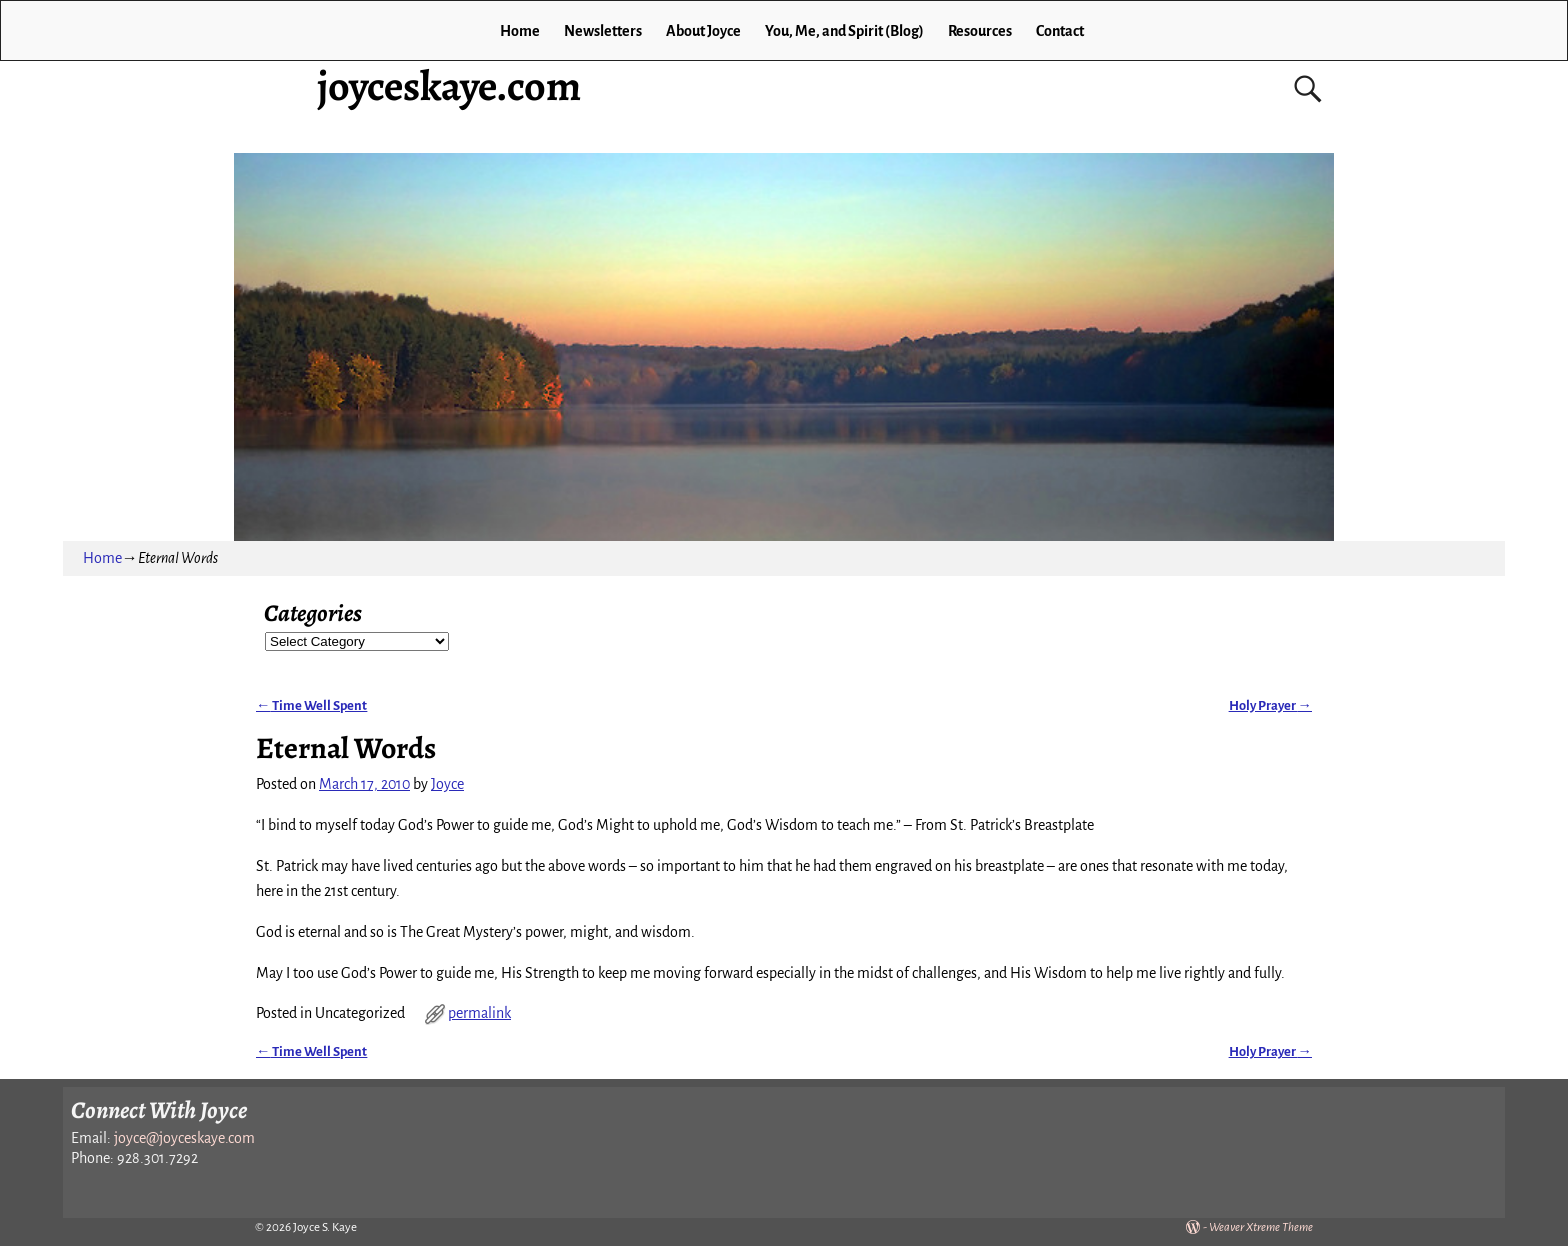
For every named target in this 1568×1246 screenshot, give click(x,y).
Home (520, 31)
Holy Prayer (1270, 705)
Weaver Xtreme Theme (1261, 1227)
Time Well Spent (311, 705)
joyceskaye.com (449, 85)
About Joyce (703, 31)
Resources (980, 31)
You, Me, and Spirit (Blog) (844, 31)
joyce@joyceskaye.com (184, 1138)
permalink (479, 1013)
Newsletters (603, 31)
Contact (1060, 31)
